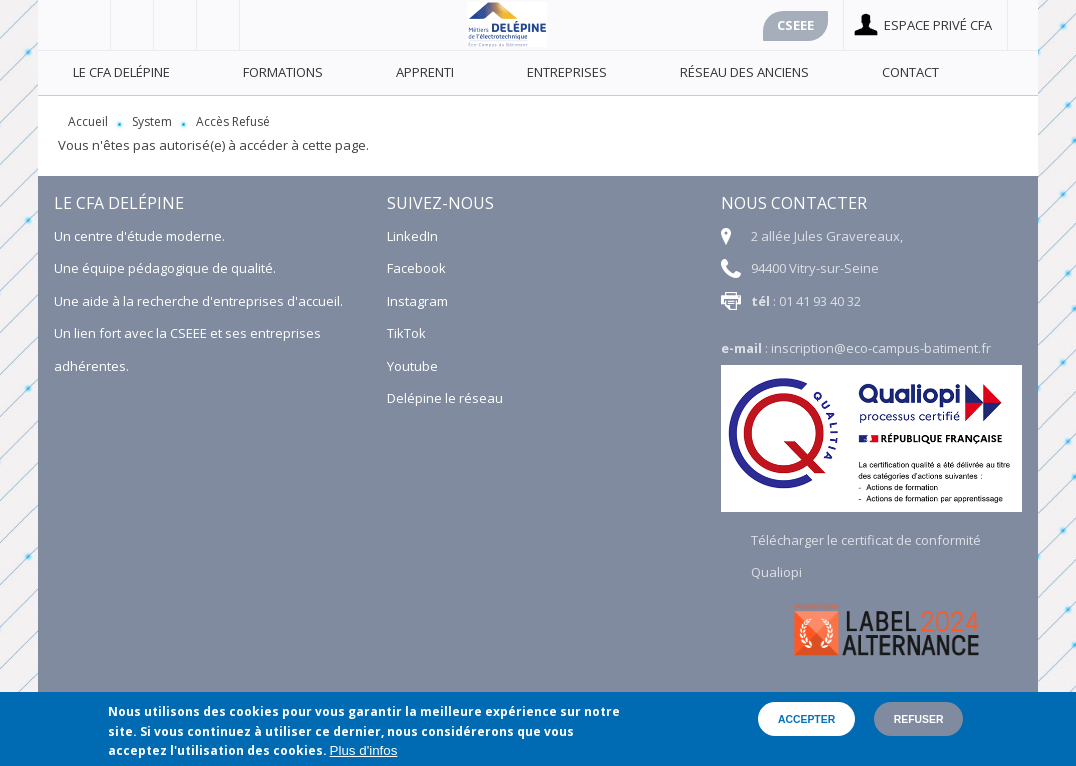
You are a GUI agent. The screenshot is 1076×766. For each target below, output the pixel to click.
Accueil (88, 121)
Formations (283, 72)
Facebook (89, 25)
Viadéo (132, 25)
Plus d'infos (364, 750)
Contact (910, 72)
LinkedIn (412, 236)
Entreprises (567, 72)
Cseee (795, 25)
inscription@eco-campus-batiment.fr (881, 348)
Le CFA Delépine (121, 72)
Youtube (175, 25)
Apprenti (425, 72)
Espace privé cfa (938, 25)
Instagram (417, 301)
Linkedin (218, 25)
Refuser (919, 719)
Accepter (806, 719)
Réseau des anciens (744, 72)
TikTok (406, 333)
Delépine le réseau (445, 398)
